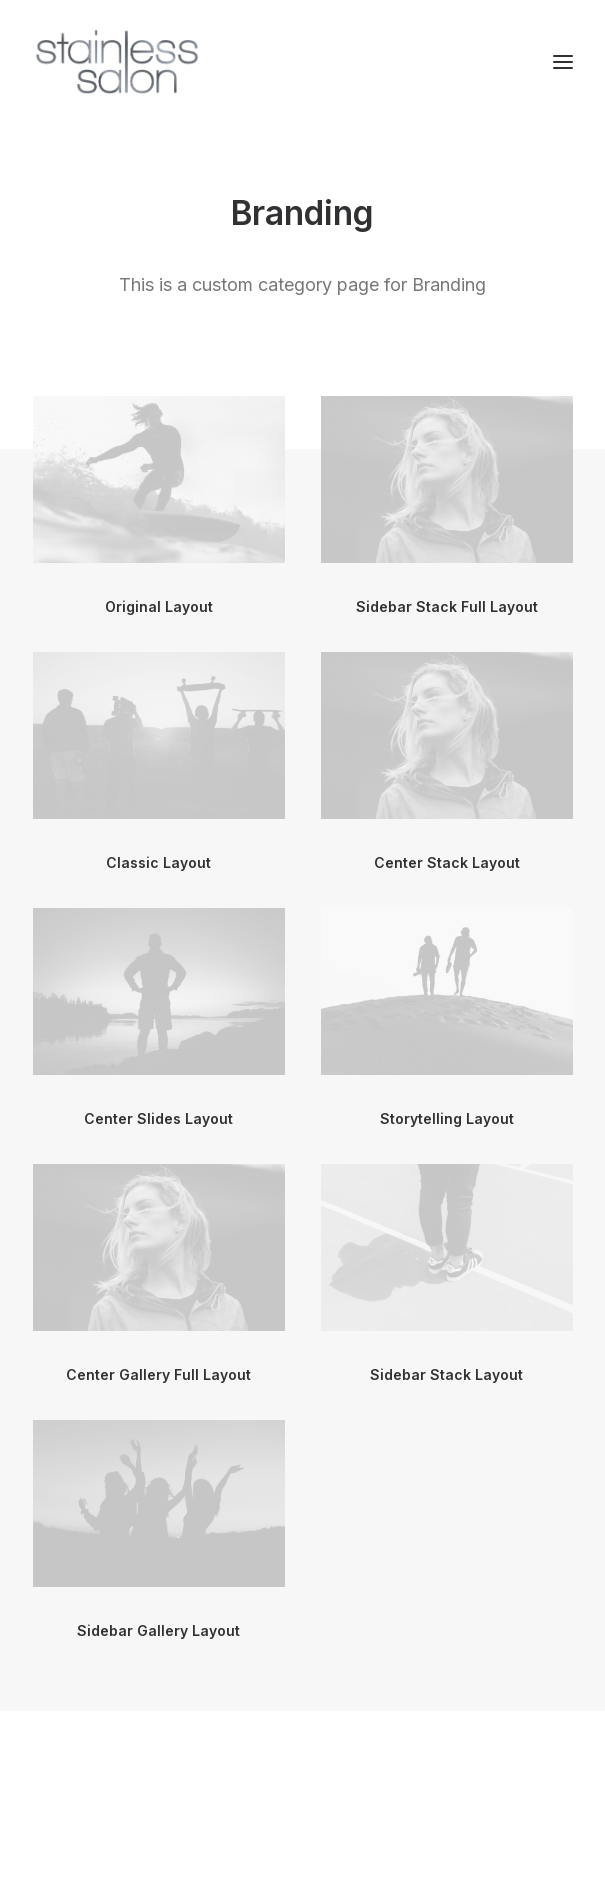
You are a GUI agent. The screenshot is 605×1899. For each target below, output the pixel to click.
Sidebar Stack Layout (446, 1374)
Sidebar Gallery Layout (158, 1630)
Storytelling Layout (447, 1118)
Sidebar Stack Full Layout (447, 606)
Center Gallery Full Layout (158, 1374)
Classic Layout (158, 862)
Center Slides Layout (158, 1118)
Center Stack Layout (447, 862)
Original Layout (159, 606)
